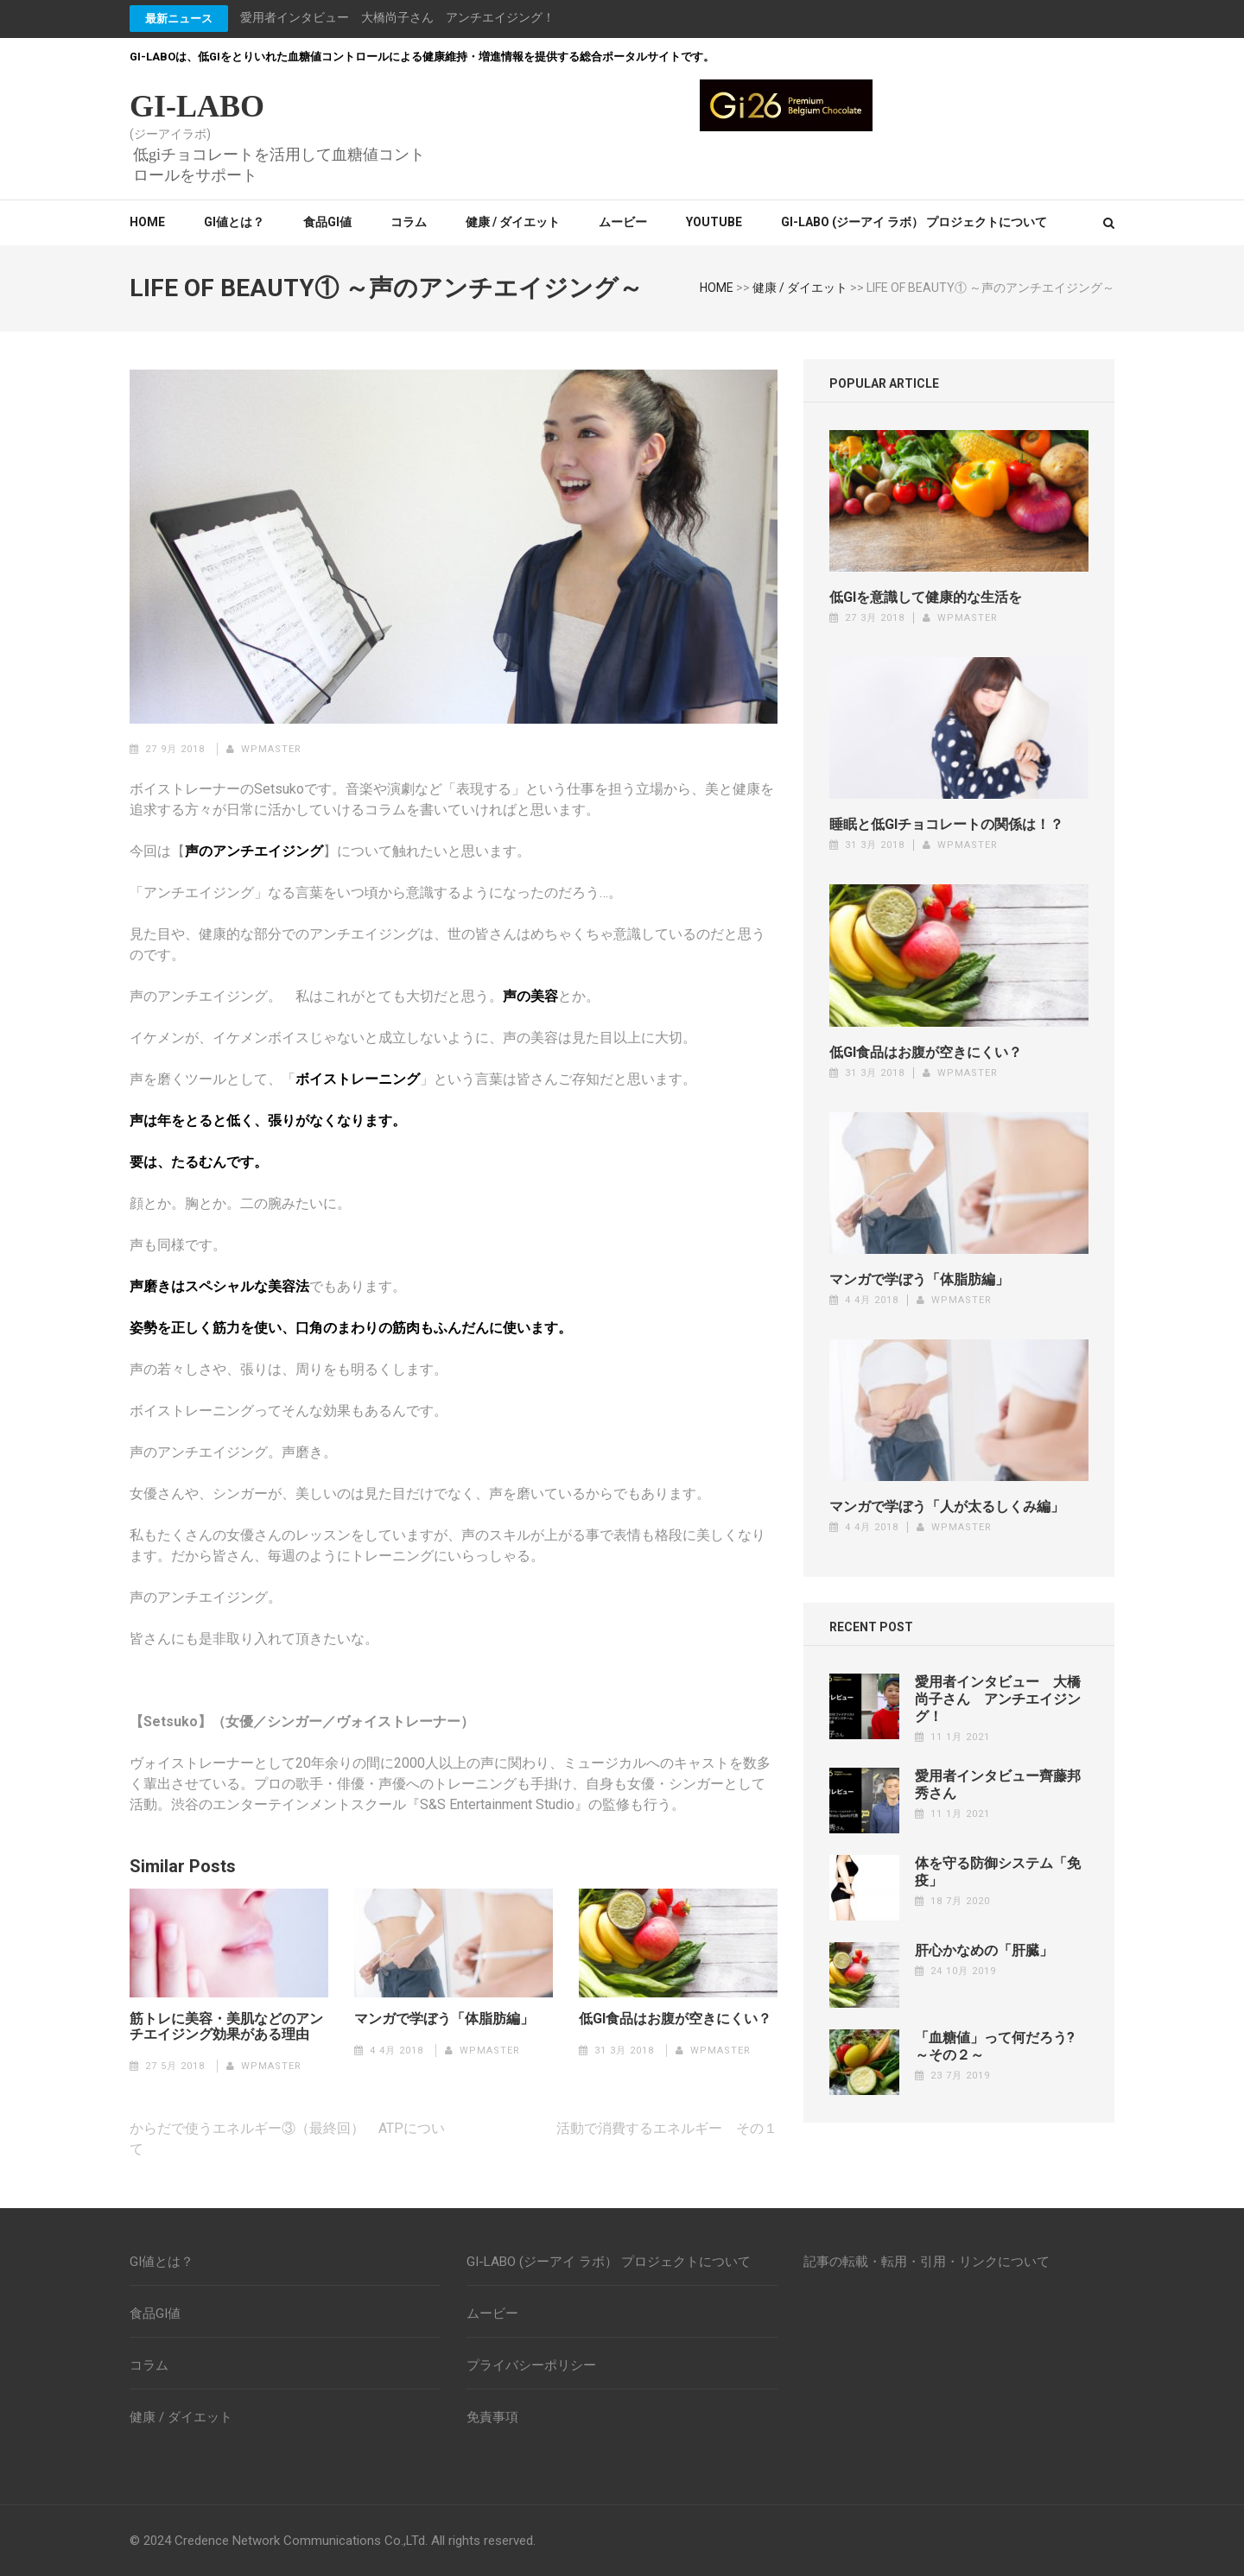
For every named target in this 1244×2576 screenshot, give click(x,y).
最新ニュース (179, 18)
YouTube (714, 222)
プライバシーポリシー (531, 2365)
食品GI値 (327, 222)
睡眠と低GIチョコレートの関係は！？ (946, 824)
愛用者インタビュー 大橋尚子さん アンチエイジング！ (397, 17)
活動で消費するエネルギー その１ (667, 2128)
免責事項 (492, 2417)
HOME (716, 287)
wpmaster (271, 749)
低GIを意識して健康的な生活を (925, 597)
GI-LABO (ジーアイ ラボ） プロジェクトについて (914, 222)
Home (147, 222)
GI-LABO (197, 106)
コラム (408, 222)
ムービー (623, 222)
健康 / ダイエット (513, 222)
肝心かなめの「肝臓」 (984, 1950)
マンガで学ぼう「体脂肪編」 (444, 2019)
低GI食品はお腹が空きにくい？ (675, 2019)
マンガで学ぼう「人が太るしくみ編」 (946, 1506)
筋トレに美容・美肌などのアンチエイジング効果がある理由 (226, 2026)
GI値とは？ (234, 222)
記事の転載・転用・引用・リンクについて (926, 2261)
